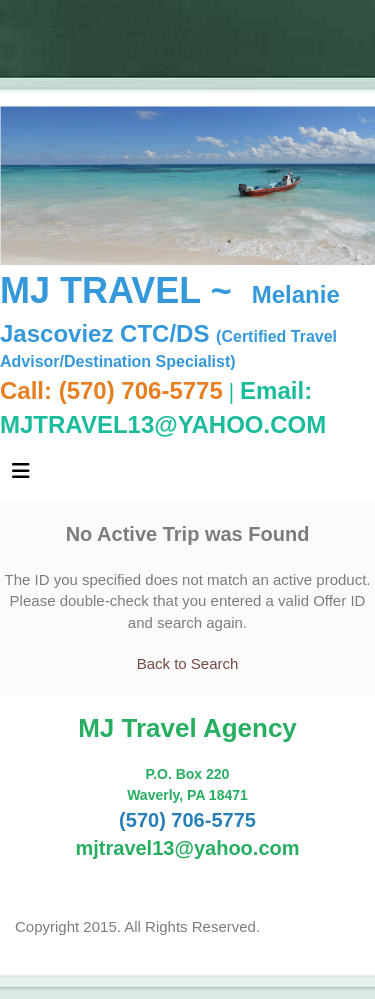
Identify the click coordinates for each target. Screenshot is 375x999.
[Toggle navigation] (21, 476)
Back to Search (188, 663)
